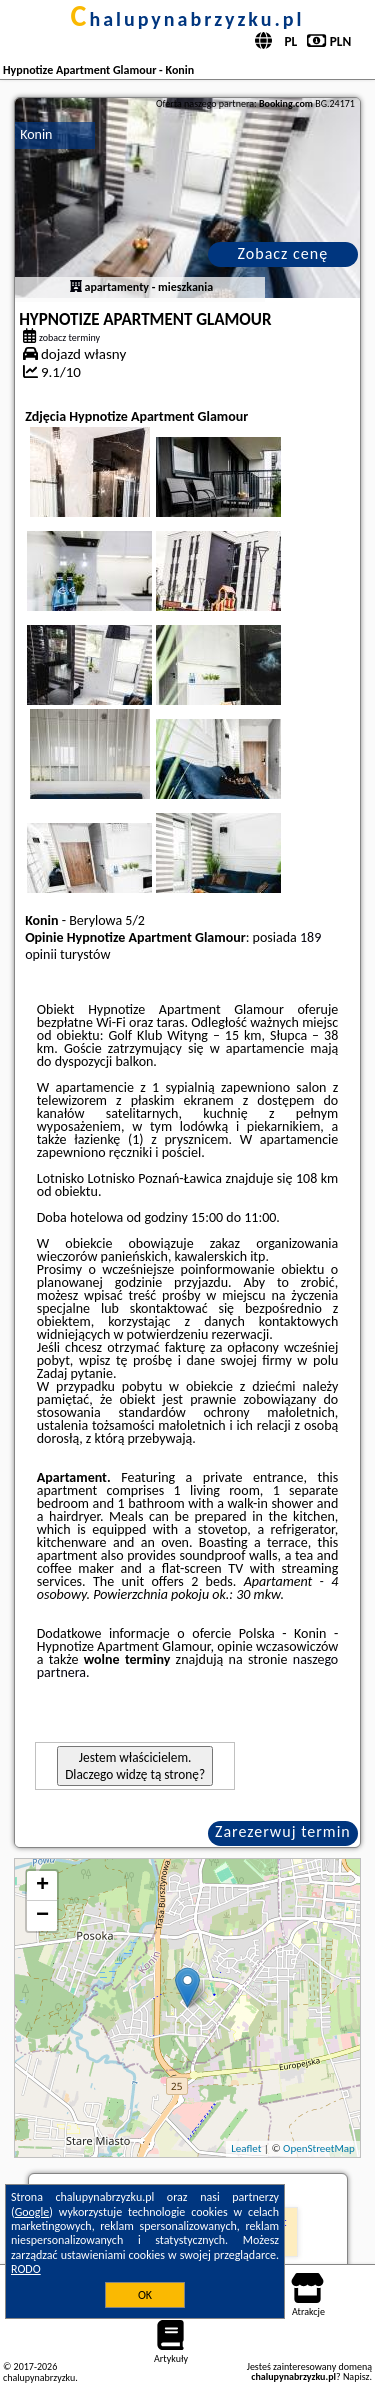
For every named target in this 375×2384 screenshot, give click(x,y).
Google (32, 2212)
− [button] (42, 1916)
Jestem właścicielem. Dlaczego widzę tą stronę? (135, 1766)
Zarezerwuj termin (283, 1831)
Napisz (356, 2376)
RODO (26, 2269)
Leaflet (246, 2148)
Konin (36, 134)
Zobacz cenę (283, 253)
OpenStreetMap (319, 2148)
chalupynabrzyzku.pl (188, 19)
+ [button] (42, 1886)
